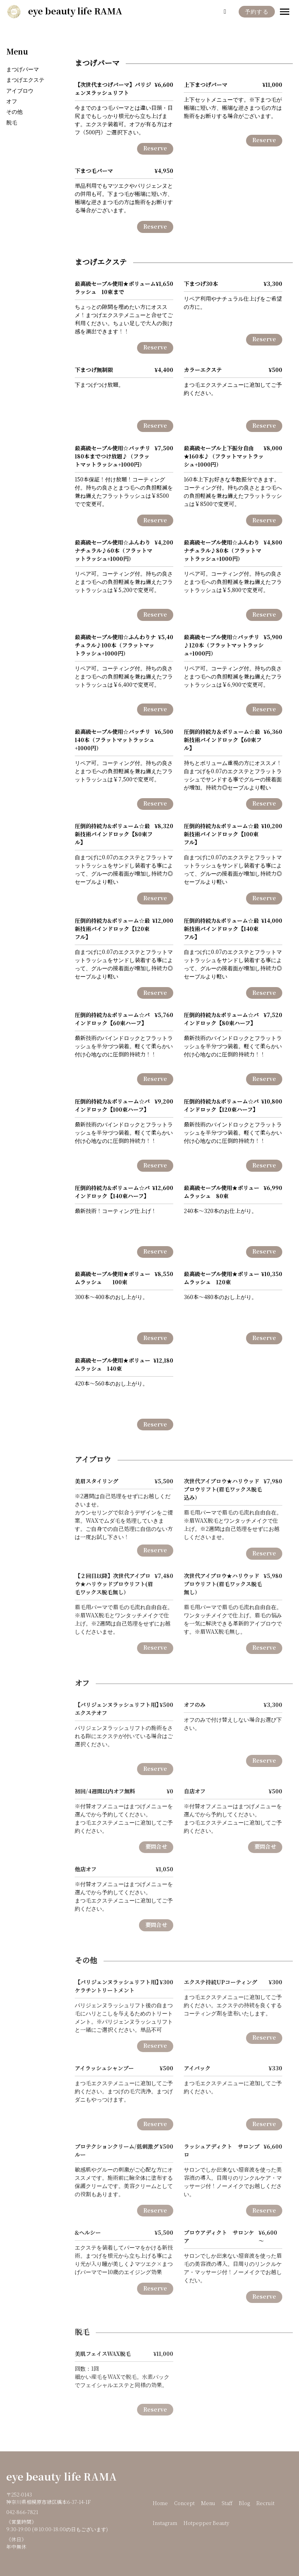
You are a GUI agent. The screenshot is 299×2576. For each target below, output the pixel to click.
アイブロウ (19, 91)
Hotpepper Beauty (206, 2523)
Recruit (265, 2503)
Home (160, 2503)
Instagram (165, 2523)
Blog (244, 2503)
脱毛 (11, 123)
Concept (184, 2503)
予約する (257, 12)
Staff (227, 2503)
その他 (14, 112)
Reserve (155, 149)
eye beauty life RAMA (61, 2477)
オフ (11, 101)
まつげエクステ (25, 80)
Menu (17, 52)
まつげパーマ (22, 69)
